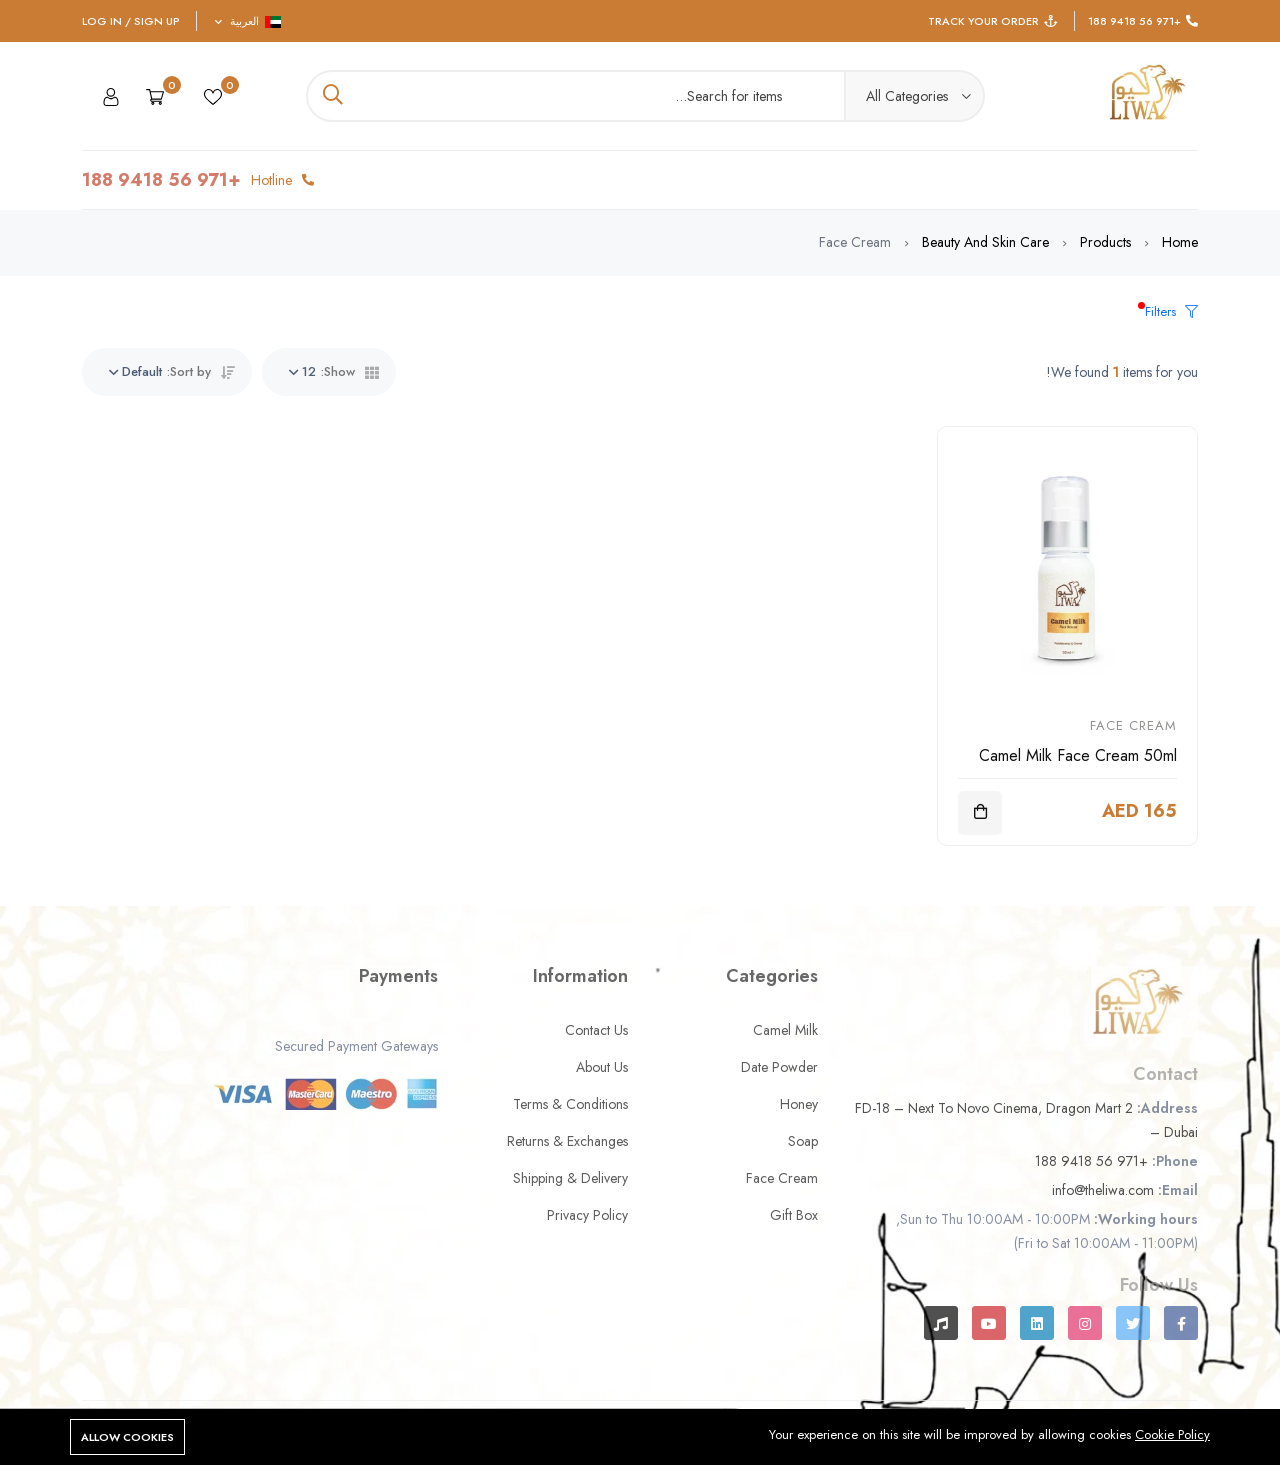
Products (1105, 242)
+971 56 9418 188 (1134, 21)
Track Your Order (983, 21)
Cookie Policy (1172, 1434)
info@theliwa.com (1103, 1190)
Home (1180, 242)
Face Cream (1133, 725)
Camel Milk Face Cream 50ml (1078, 755)
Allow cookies (127, 1437)
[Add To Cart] (980, 813)
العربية (248, 21)
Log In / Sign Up (131, 21)
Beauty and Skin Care (985, 242)
